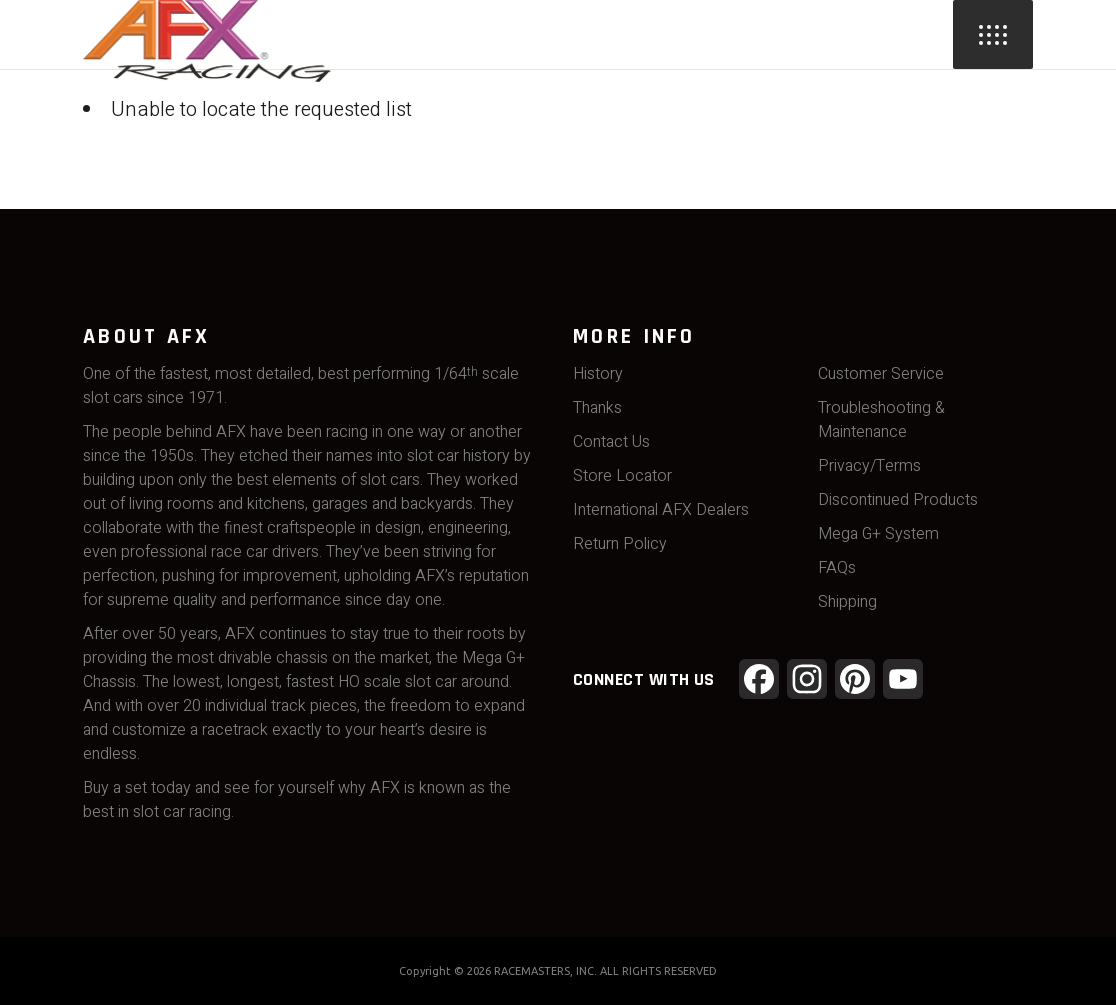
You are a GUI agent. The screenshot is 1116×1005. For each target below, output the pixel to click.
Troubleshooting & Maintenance (881, 420)
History (598, 374)
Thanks (597, 408)
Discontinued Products (898, 500)
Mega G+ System (878, 534)
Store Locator (622, 476)
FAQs (837, 568)
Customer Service (881, 374)
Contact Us (611, 442)
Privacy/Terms (869, 466)
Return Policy (620, 544)
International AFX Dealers (661, 510)
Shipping (847, 602)
